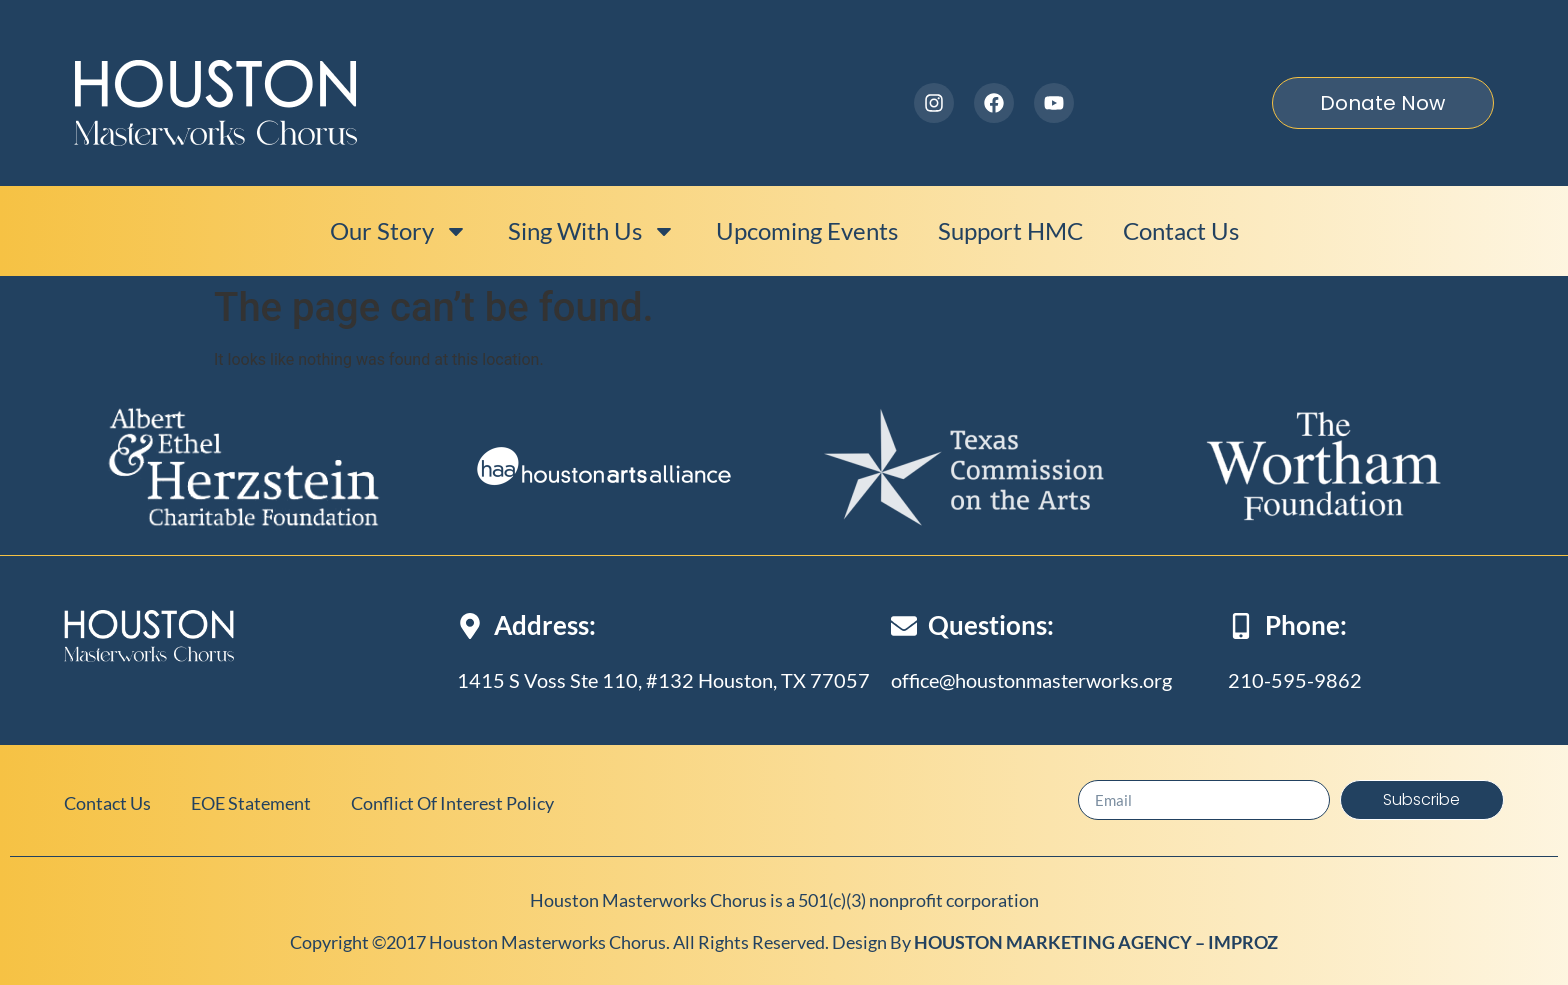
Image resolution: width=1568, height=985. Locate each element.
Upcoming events (807, 230)
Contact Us (1181, 230)
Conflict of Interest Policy (452, 803)
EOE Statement (251, 803)
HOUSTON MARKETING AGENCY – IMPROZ (1096, 942)
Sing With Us (592, 231)
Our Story (399, 231)
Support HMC (1010, 230)
